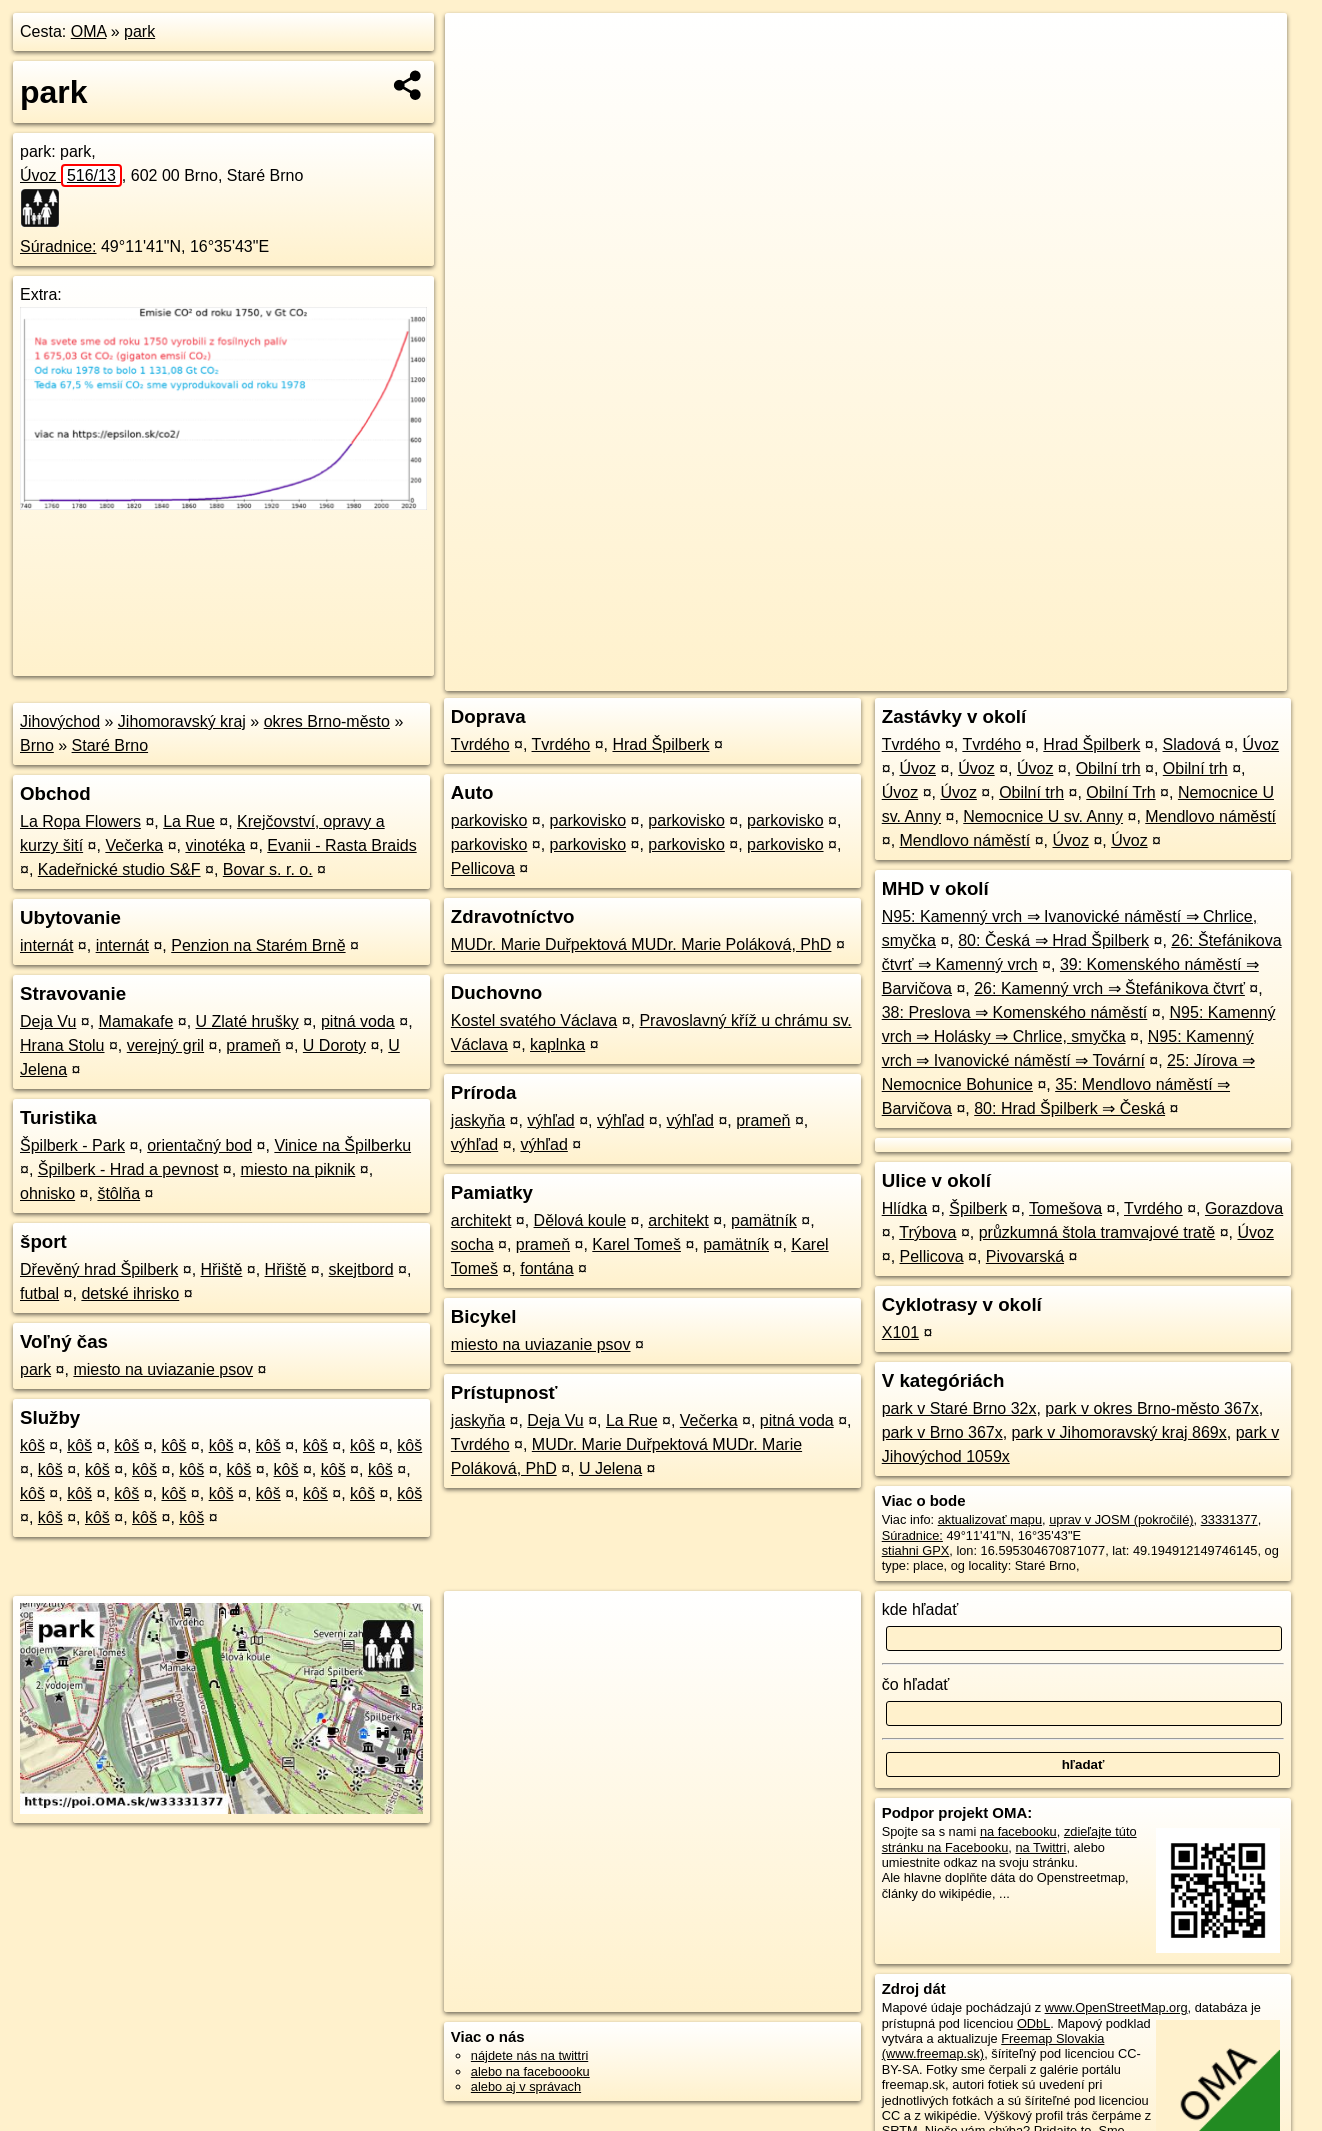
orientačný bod (199, 1145)
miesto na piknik (298, 1169)
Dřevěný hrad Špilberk (99, 1269)
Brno (37, 745)
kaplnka (557, 1044)
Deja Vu (48, 1021)
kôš (32, 1445)
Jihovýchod (60, 721)
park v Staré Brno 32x (959, 1408)
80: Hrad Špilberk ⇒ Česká (1069, 1108)
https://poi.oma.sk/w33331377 (1202, 676)
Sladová (1192, 744)
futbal (39, 1293)
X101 (900, 1332)
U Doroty (334, 1045)
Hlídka (904, 1208)
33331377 (1229, 1519)
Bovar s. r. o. (268, 869)
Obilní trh (1108, 768)
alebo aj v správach (526, 2086)
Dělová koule (580, 1220)
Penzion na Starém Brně (258, 945)
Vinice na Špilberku (342, 1145)
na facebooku (1018, 1831)
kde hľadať (920, 1609)
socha (472, 1244)
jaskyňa (478, 1120)
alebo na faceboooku (530, 2071)
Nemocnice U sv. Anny (1043, 816)
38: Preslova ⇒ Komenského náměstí (1015, 1012)
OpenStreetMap (953, 676)
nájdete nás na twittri (529, 2055)
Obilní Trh (1120, 792)
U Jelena (610, 1468)
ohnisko (47, 1193)
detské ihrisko (130, 1293)
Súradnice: (58, 246)
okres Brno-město (327, 721)
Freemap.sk (1056, 676)
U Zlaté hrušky (247, 1021)
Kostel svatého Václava (534, 1020)
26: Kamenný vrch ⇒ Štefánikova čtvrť (1109, 988)
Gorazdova (1244, 1208)
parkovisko (489, 820)
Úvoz (71, 175)
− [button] (479, 78)
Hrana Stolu (62, 1045)
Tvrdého (480, 744)
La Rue (189, 821)
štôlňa (118, 1193)
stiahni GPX (916, 1550)
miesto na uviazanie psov (163, 1369)
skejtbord (361, 1269)
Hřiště (222, 1269)
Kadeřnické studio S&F (119, 869)
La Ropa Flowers (80, 821)
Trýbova (927, 1232)
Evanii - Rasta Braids (341, 845)
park (139, 31)
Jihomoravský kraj (182, 721)
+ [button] (479, 47)
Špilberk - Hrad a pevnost (128, 1169)
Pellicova (483, 868)
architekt (481, 1220)
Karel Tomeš (636, 1244)
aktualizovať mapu (990, 1519)
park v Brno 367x (942, 1432)
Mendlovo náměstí (1210, 816)
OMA (89, 31)
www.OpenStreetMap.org (1116, 2007)
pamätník (764, 1220)
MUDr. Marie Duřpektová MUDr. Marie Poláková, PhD (641, 944)
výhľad (550, 1120)
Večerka (134, 845)
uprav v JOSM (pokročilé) (1121, 1519)
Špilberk (978, 1208)
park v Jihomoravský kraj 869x (1119, 1432)
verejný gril (165, 1045)
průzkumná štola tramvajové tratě (1097, 1232)
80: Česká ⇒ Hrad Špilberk (1053, 940)
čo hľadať (916, 1684)
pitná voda (358, 1021)
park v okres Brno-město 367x (1151, 1408)
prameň (253, 1045)
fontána (546, 1268)
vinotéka (215, 845)
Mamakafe (136, 1021)
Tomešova (1065, 1208)
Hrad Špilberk (660, 744)
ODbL (1033, 2023)
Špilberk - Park (72, 1145)
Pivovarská (1025, 1256)
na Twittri (1040, 1847)
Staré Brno (110, 745)
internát (46, 945)
